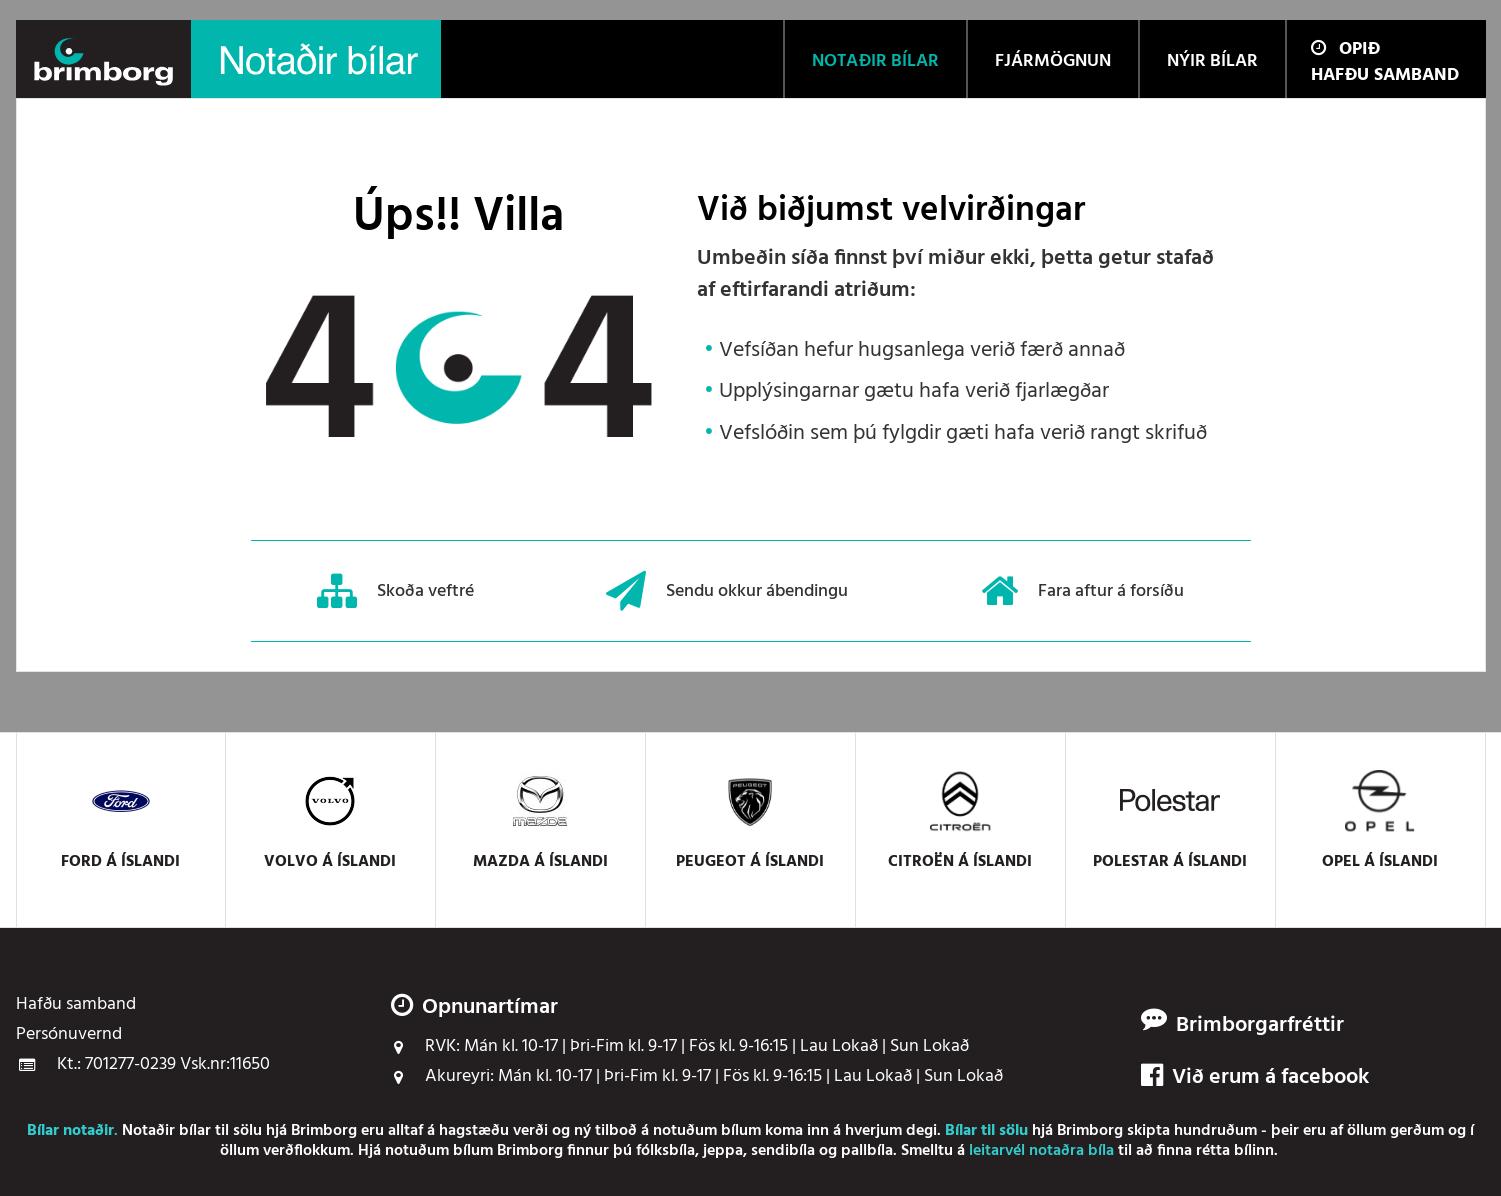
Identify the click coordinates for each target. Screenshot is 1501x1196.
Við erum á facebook (1255, 1078)
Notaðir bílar (166, 1131)
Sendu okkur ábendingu (727, 591)
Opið (1345, 49)
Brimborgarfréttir (1260, 1026)
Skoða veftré (395, 591)
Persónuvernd (69, 1035)
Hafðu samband (1385, 75)
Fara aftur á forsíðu (1082, 591)
